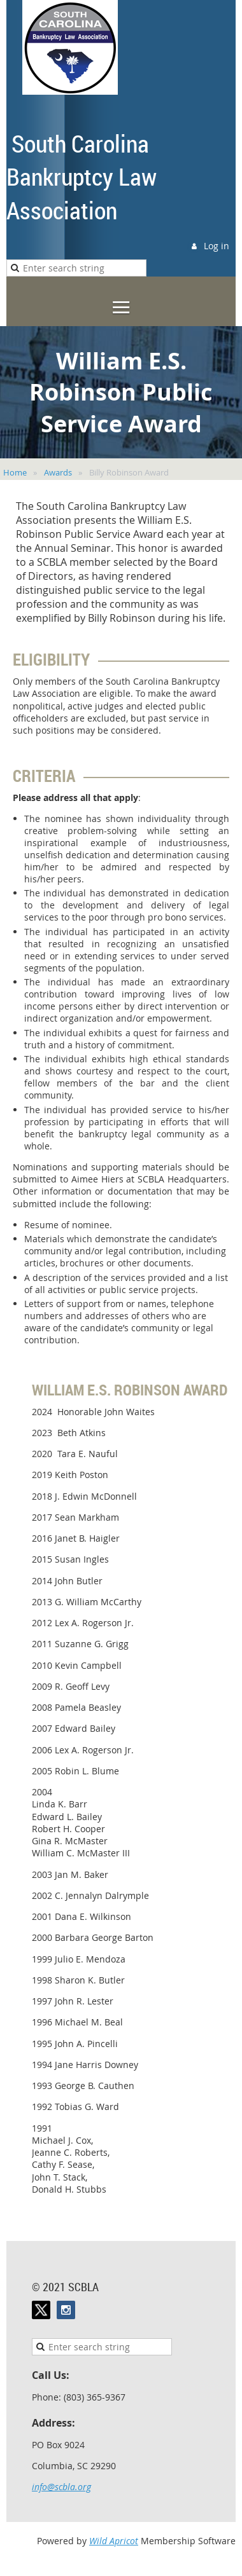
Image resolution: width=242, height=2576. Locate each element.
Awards (58, 472)
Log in (216, 246)
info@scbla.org (61, 2487)
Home (15, 472)
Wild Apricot (113, 2541)
